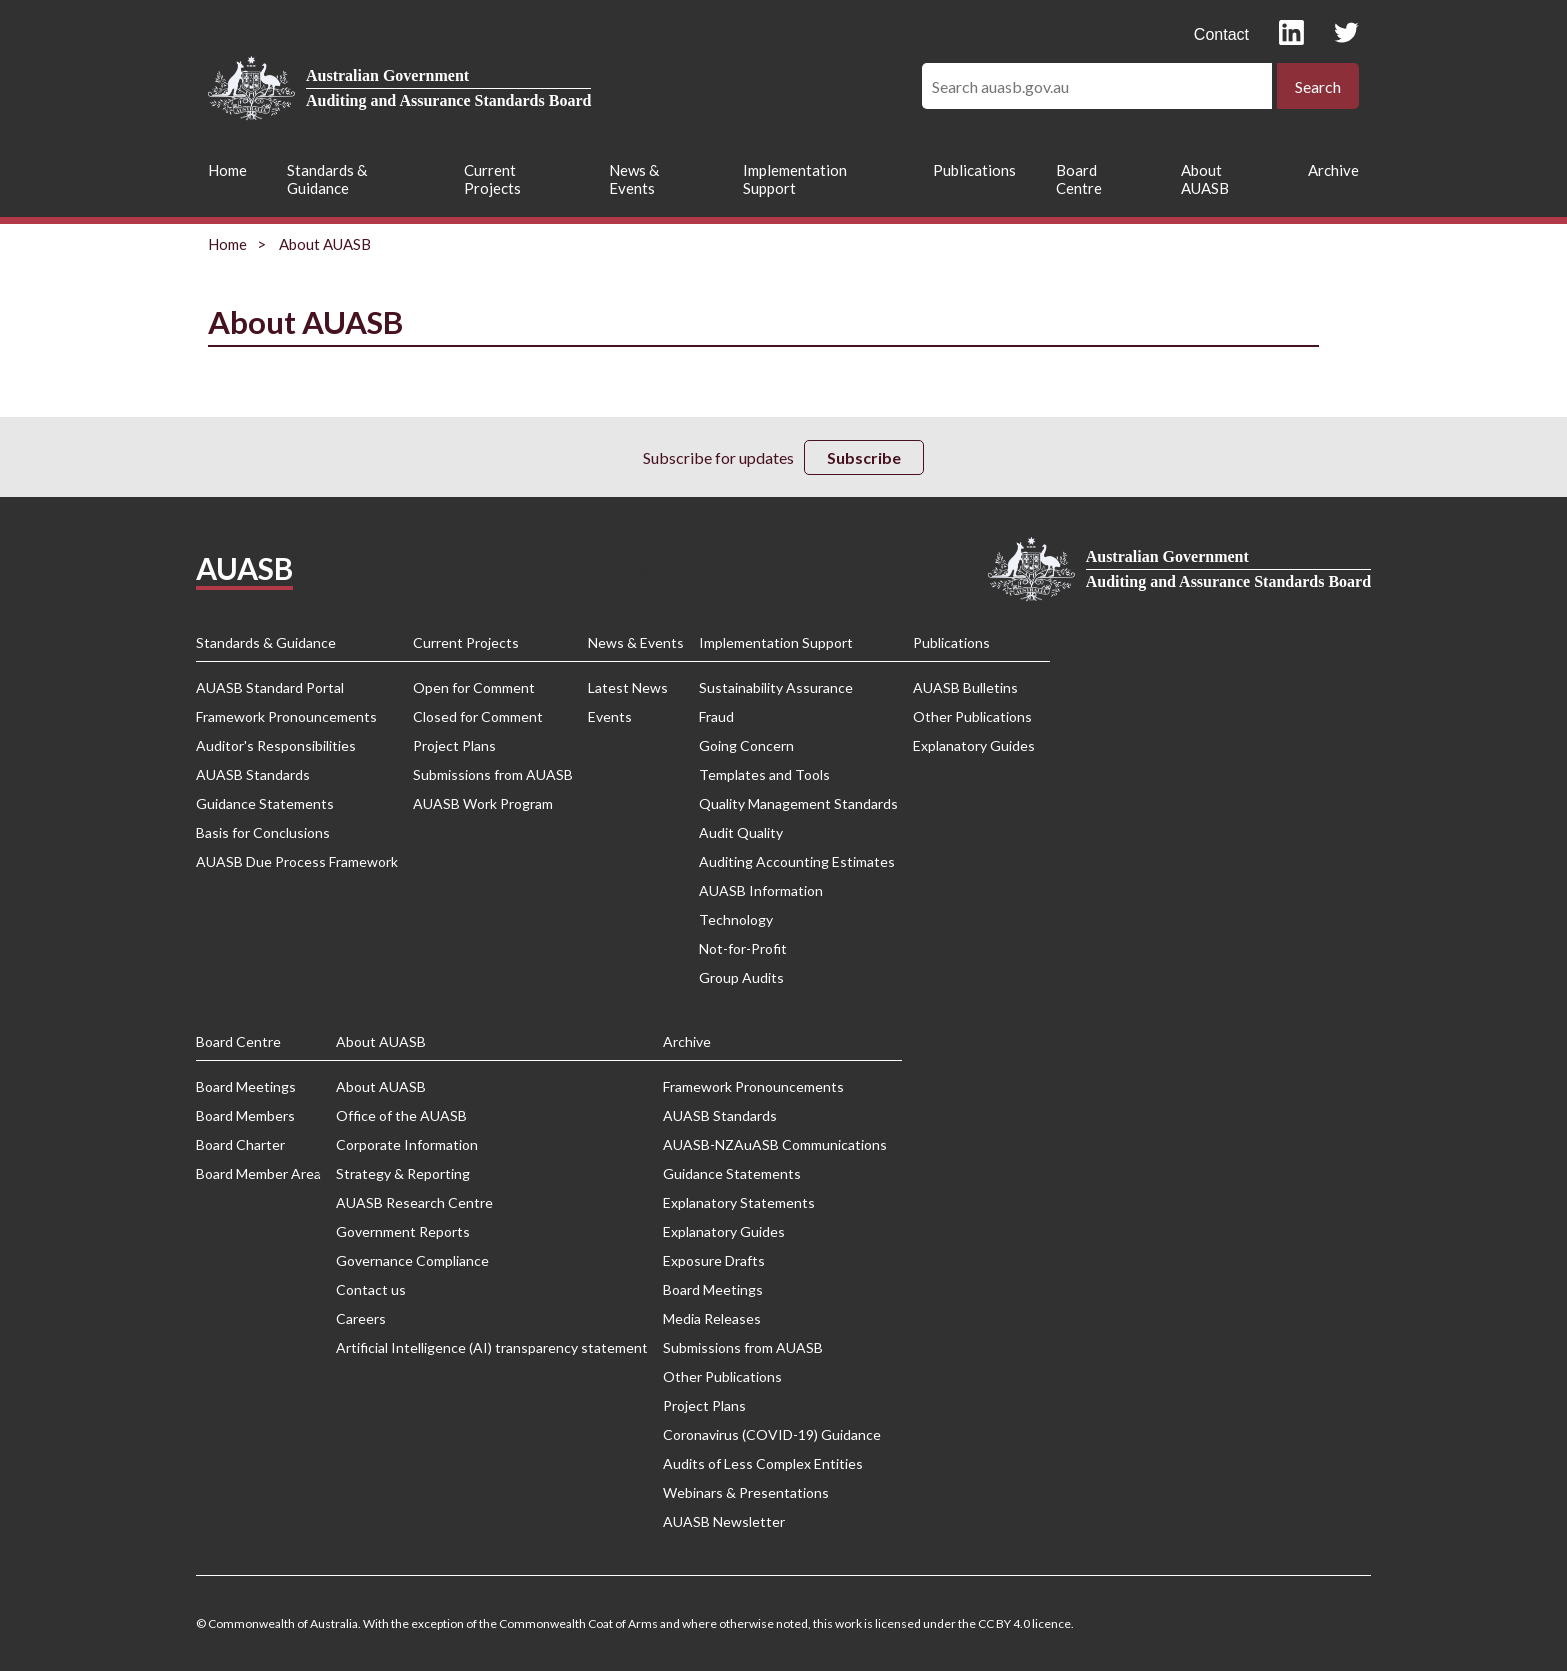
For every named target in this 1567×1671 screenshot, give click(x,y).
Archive (1333, 170)
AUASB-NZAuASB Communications (775, 1144)
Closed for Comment (478, 716)
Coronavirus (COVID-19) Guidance (772, 1434)
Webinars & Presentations (746, 1492)
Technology (736, 919)
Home (227, 170)
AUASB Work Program (483, 803)
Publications (974, 170)
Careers (361, 1318)
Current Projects (492, 179)
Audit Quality (741, 832)
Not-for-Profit (743, 948)
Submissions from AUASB (493, 774)
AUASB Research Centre (414, 1202)
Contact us (371, 1289)
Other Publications (972, 716)
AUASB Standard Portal (270, 687)
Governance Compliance (412, 1260)
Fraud (716, 716)
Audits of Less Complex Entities (763, 1463)
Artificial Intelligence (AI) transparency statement (492, 1347)
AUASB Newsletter (724, 1521)
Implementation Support (795, 179)
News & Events (634, 179)
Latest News (628, 687)
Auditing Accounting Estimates (797, 861)
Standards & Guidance (327, 179)
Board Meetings (246, 1086)
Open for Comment (474, 687)
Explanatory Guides (974, 745)
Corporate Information (407, 1144)
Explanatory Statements (739, 1202)
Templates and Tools (764, 774)
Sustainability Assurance (776, 687)
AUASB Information (761, 890)
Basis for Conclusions (263, 832)
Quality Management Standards (798, 803)
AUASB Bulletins (965, 687)
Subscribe (864, 457)
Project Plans (454, 745)
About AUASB (1205, 179)
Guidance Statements (265, 803)
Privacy (640, 569)
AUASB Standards (253, 774)
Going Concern (746, 745)
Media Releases (712, 1318)
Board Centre (1079, 179)
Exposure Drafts (714, 1260)
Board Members (245, 1115)
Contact (1221, 34)
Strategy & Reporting (403, 1173)
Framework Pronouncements (286, 716)
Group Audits (741, 977)
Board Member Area (258, 1173)
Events (610, 716)
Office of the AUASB (401, 1115)
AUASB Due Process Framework (297, 861)
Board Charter (240, 1144)
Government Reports (403, 1231)
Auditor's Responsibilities (276, 745)
